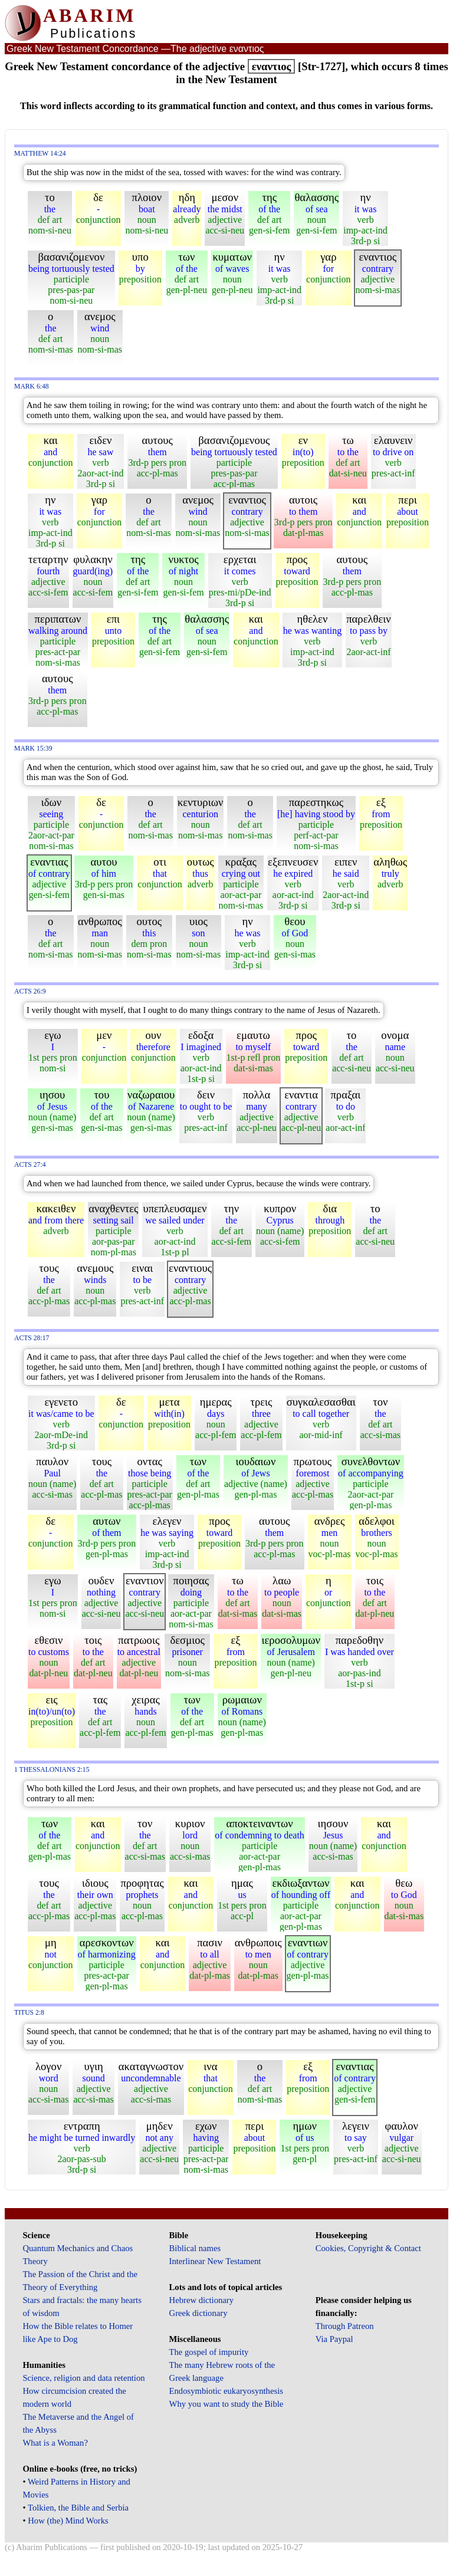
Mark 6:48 (31, 386)
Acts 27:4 (30, 1165)
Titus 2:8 (29, 2012)
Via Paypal (334, 2339)
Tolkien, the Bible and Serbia (78, 2507)
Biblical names (195, 2248)
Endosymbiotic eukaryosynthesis (226, 2391)
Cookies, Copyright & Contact (368, 2248)
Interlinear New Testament (215, 2261)
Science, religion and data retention (83, 2378)
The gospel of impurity (209, 2352)
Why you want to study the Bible (226, 2404)
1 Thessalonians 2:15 (52, 1770)
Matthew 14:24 (40, 153)
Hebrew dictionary (201, 2300)
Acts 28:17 (31, 1338)
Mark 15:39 (33, 748)
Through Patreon (345, 2326)
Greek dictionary (198, 2313)
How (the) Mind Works (68, 2520)
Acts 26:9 (30, 991)
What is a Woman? (54, 2442)
